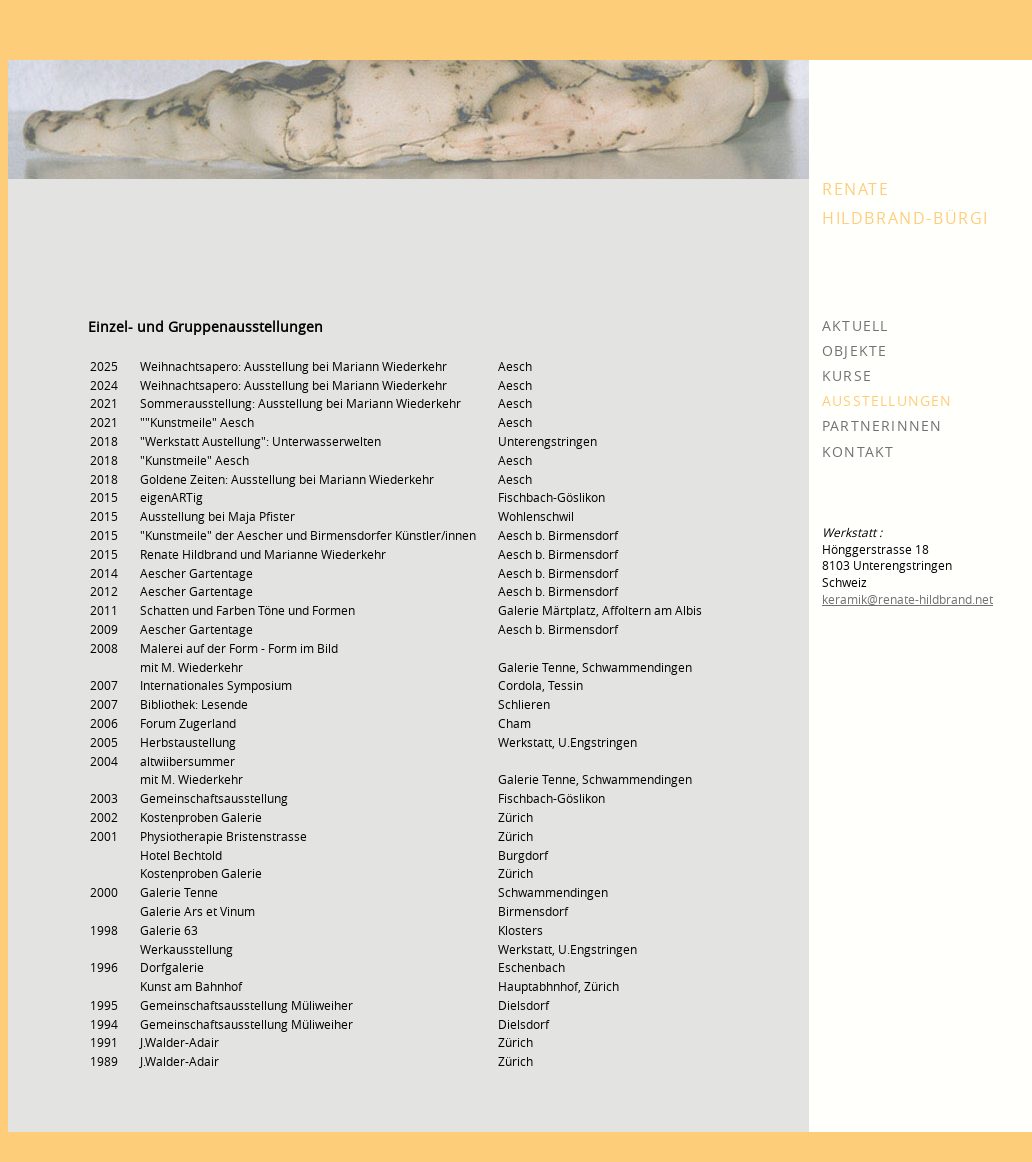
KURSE (847, 375)
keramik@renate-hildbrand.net (907, 599)
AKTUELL (855, 325)
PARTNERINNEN (882, 425)
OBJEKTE (854, 350)
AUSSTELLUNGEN (887, 400)
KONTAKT (858, 451)
